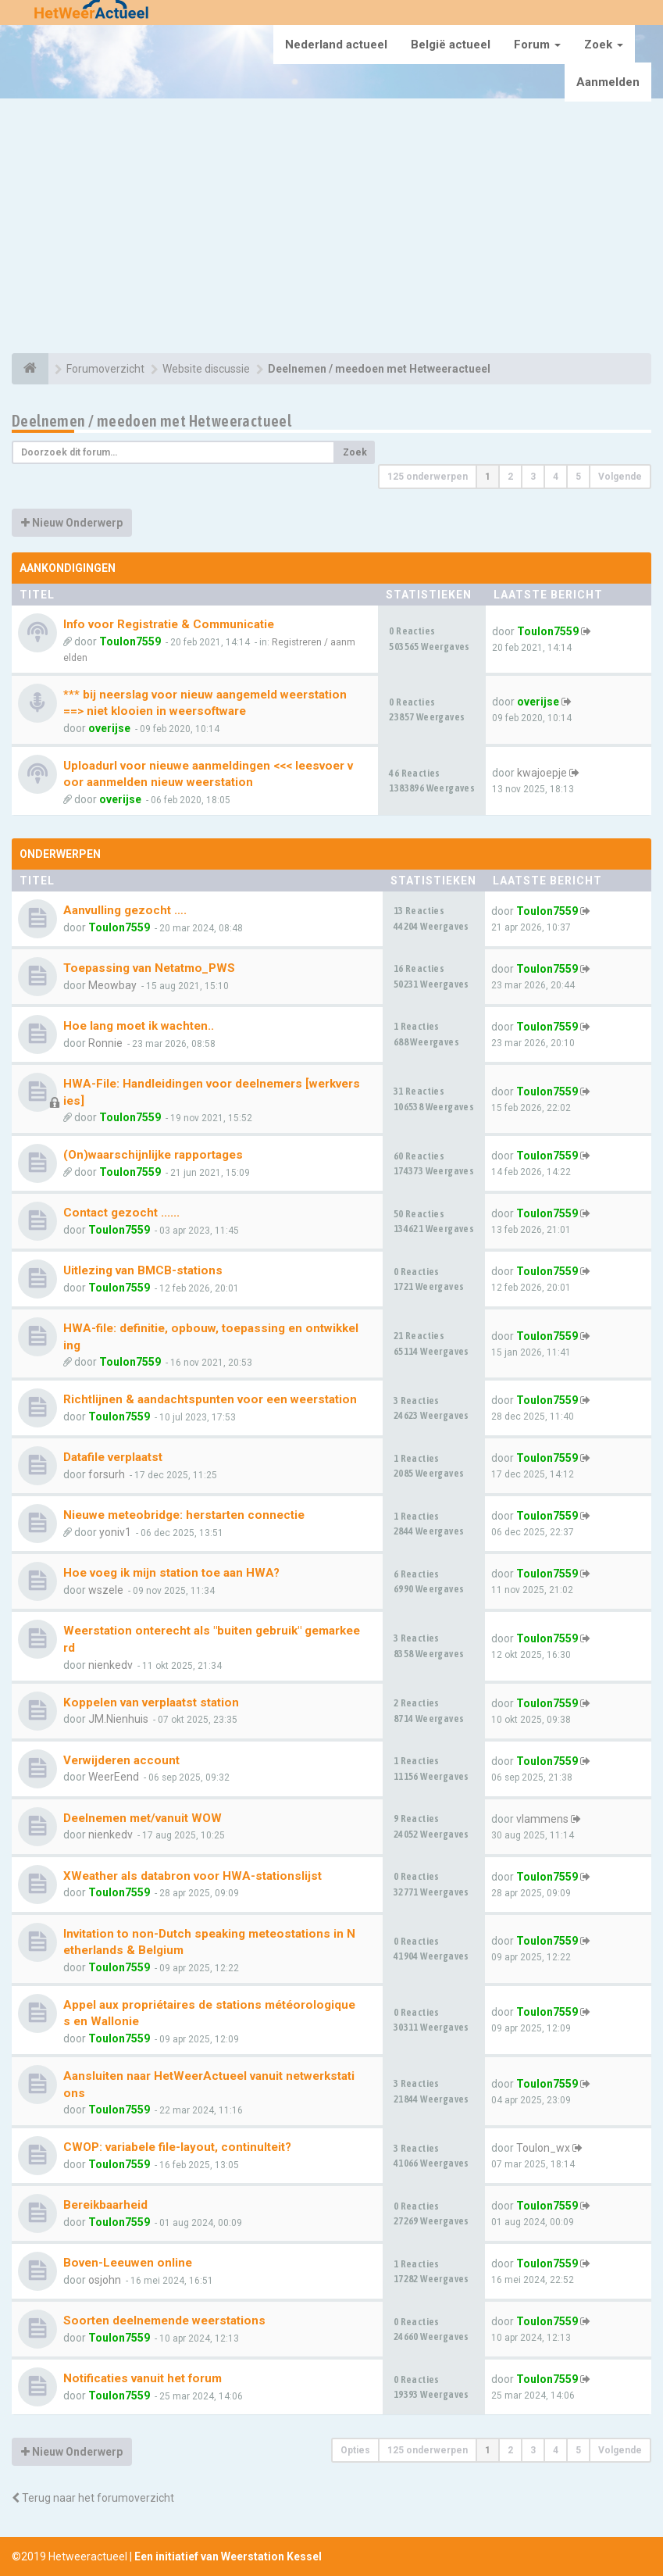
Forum (537, 45)
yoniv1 (115, 1532)
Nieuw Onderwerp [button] (72, 522)
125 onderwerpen (427, 476)
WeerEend (113, 1776)
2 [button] (510, 476)
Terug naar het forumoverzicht (93, 2498)
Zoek (603, 45)
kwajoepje (542, 772)
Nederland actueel (336, 45)
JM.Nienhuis (118, 1719)
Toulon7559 (130, 641)
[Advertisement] (331, 228)
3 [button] (533, 476)
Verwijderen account (121, 1760)
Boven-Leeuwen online (127, 2263)
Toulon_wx (543, 2148)
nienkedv (110, 1665)
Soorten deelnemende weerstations (164, 2320)
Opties (355, 2450)
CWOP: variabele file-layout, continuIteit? (177, 2147)
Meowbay (112, 985)
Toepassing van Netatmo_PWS (149, 968)
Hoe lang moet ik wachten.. (138, 1026)
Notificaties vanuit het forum (142, 2378)
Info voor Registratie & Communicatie (168, 624)
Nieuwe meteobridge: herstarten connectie (184, 1515)
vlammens (542, 1819)
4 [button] (555, 476)
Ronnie (105, 1043)
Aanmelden (608, 82)
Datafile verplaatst (112, 1457)
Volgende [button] (620, 476)
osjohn (104, 2280)
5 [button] (578, 476)
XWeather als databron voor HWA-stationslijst (192, 1876)
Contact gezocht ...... (121, 1213)
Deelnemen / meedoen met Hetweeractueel (151, 421)
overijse (109, 728)
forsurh (106, 1474)
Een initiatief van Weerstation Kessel (228, 2556)
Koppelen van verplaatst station (151, 1702)
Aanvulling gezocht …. (125, 910)
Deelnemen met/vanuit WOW (142, 1818)
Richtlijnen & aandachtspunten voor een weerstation (210, 1399)
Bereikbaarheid (105, 2205)
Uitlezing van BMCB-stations (143, 1270)
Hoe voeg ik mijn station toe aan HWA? (171, 1573)
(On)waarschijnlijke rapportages (153, 1155)
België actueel (450, 45)
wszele (105, 1590)
